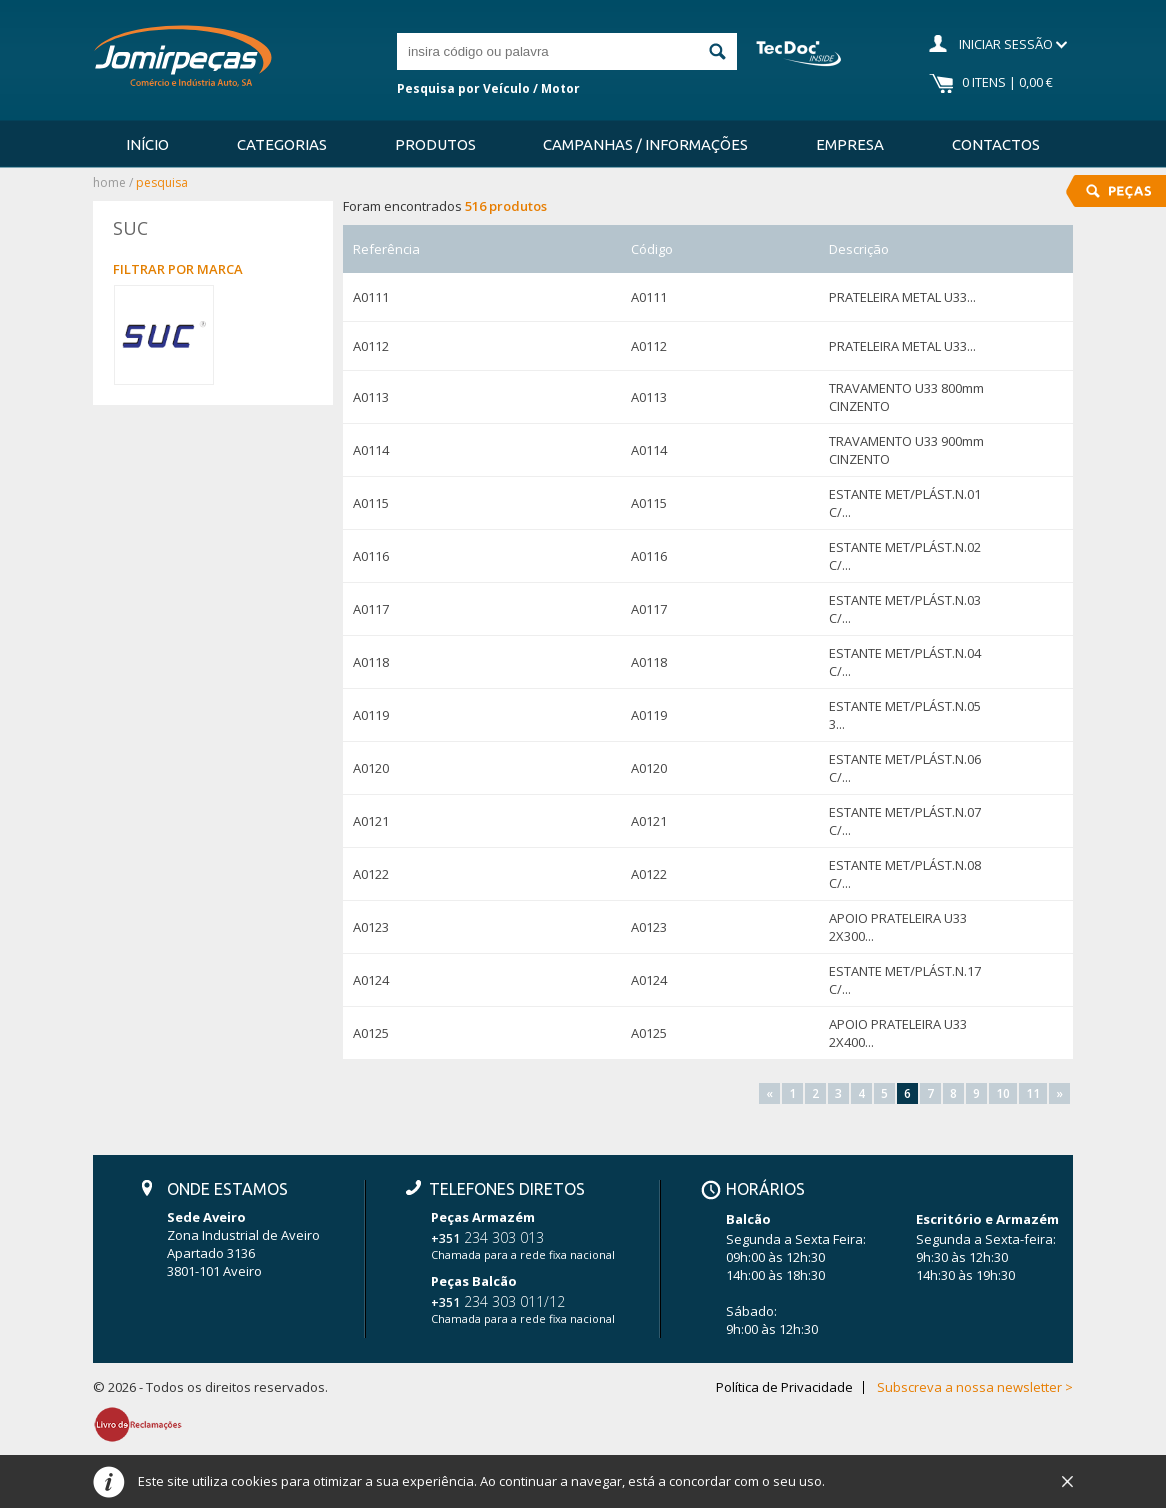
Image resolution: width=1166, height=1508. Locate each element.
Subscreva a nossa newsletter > (975, 1387)
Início (147, 144)
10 (1003, 1093)
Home (109, 182)
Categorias (282, 144)
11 (1033, 1093)
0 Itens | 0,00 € (1007, 82)
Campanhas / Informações (645, 144)
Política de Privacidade (784, 1387)
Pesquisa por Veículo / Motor (488, 88)
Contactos (996, 144)
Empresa (850, 144)
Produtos (435, 144)
